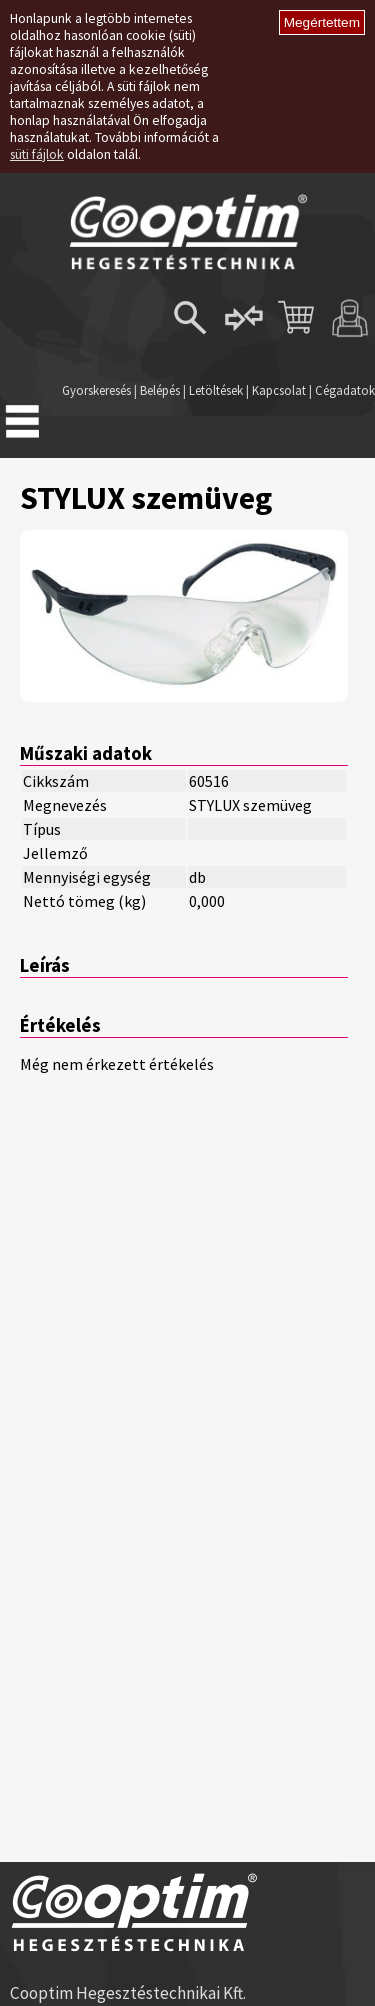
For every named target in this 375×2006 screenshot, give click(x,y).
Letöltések (216, 390)
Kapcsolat (279, 390)
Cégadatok (345, 390)
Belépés (160, 390)
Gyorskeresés (96, 390)
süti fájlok (37, 154)
